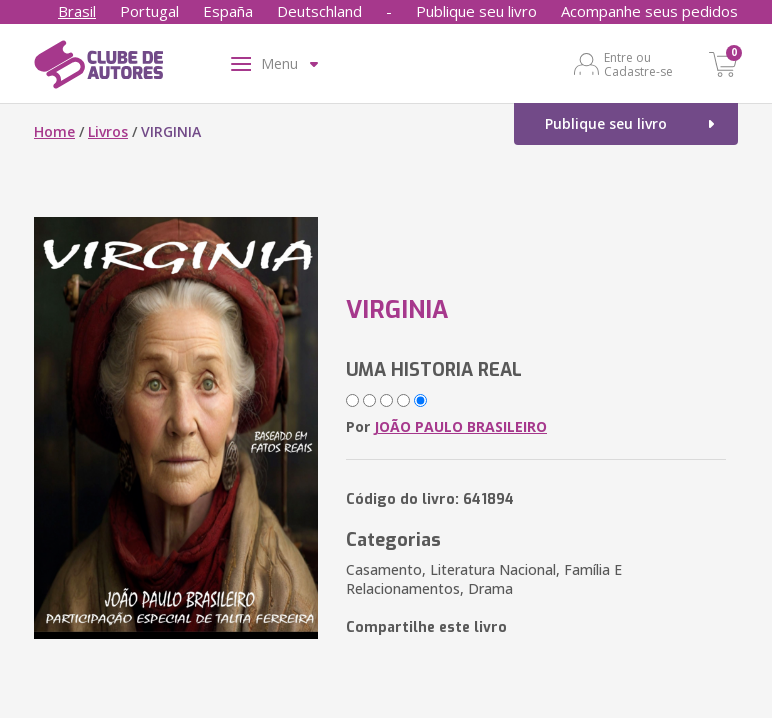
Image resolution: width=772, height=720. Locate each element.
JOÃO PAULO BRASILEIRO (460, 426)
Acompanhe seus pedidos (649, 11)
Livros (108, 131)
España (228, 11)
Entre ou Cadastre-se (638, 64)
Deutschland (319, 11)
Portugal (149, 11)
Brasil (77, 11)
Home (54, 131)
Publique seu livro (476, 11)
